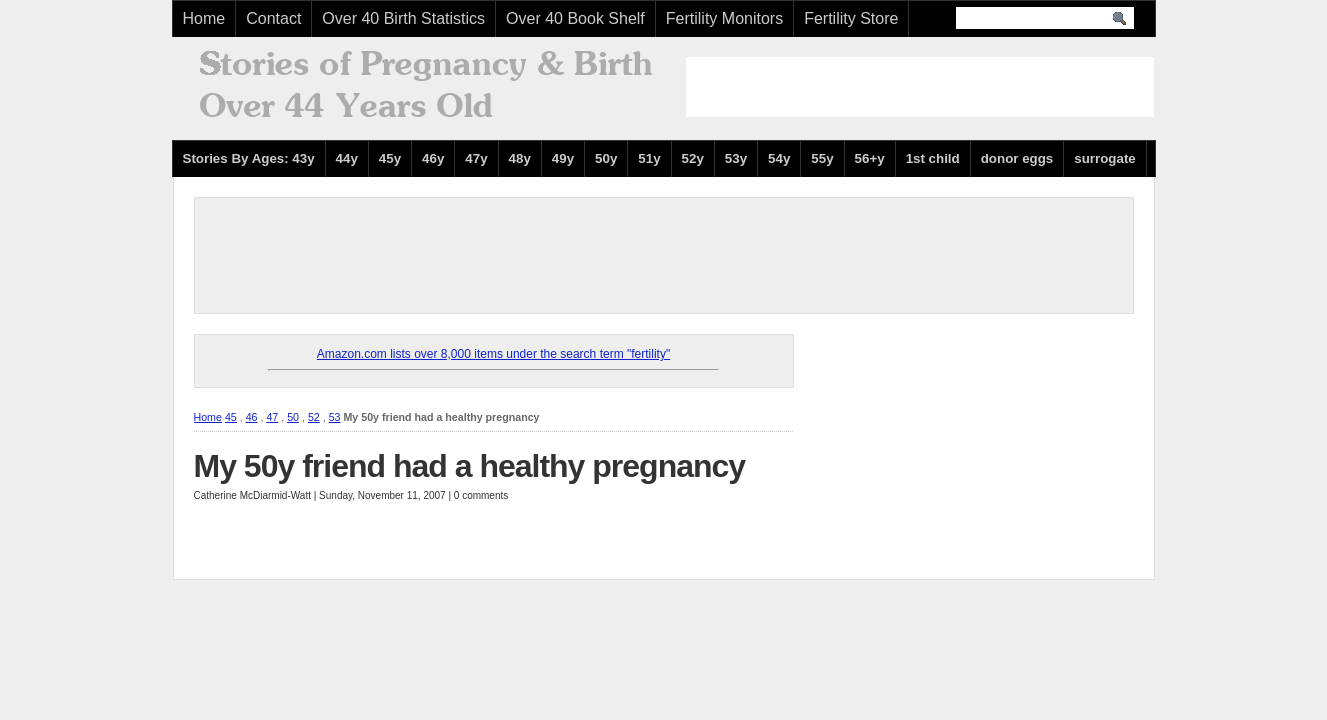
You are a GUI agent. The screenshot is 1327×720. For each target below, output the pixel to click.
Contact (273, 18)
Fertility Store (851, 18)
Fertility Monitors (724, 18)
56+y (870, 158)
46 (252, 417)
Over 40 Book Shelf (575, 18)
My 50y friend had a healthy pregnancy (470, 466)
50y (606, 158)
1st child (933, 158)
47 (272, 417)
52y (693, 158)
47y (476, 158)
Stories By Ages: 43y (249, 158)
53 (335, 417)
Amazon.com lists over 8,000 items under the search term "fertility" (493, 354)
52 (314, 417)
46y (433, 158)
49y (563, 158)
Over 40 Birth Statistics (403, 18)
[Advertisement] (920, 87)
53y (736, 158)
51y (649, 158)
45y (390, 158)
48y (520, 158)
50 (293, 417)
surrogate (1104, 158)
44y (347, 158)
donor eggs (1017, 158)
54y (779, 158)
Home (204, 18)
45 (231, 417)
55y (822, 158)
